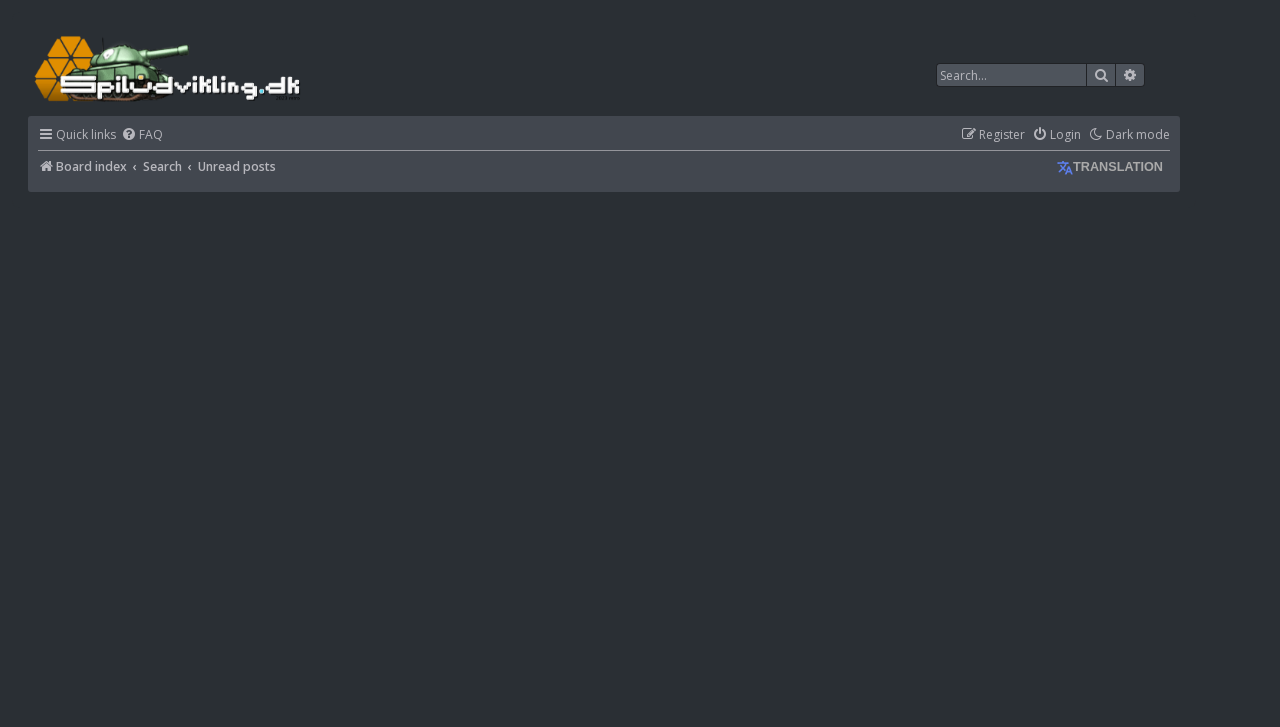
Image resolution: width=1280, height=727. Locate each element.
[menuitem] (142, 135)
